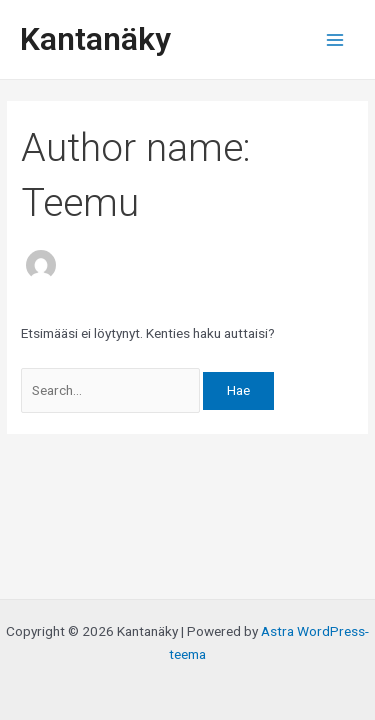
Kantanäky (95, 39)
